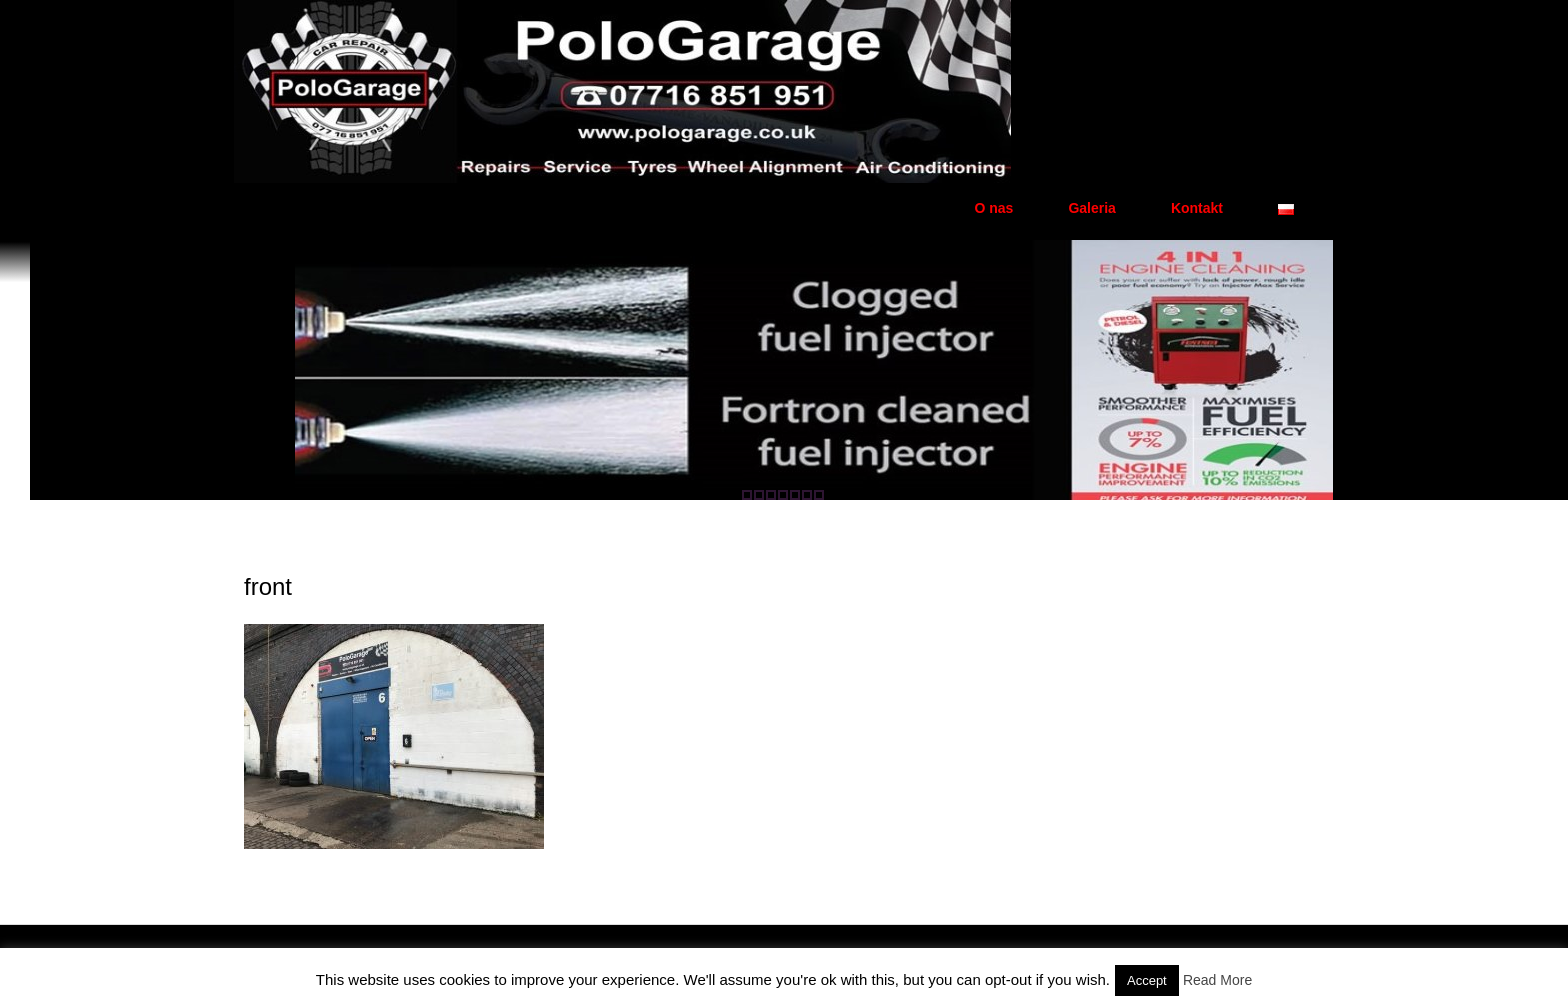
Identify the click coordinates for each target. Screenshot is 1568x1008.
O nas (993, 208)
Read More (1217, 980)
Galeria (1091, 208)
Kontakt (1197, 208)
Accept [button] (1147, 980)
